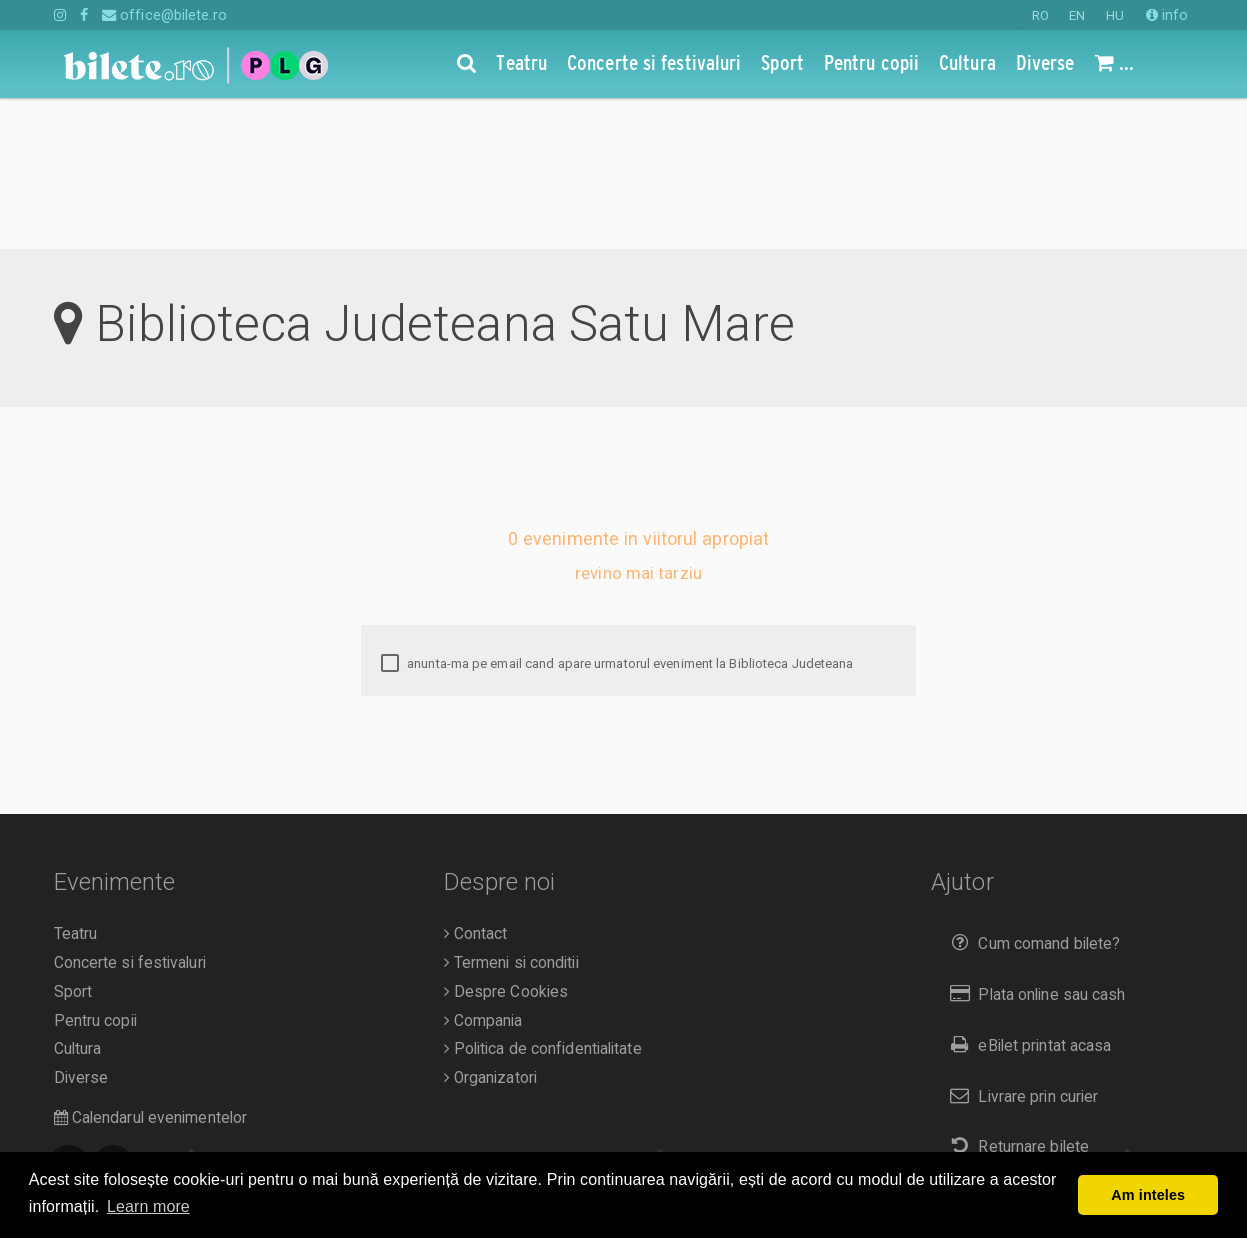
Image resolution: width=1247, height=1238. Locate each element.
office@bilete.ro (164, 15)
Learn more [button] (148, 1206)
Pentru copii (95, 870)
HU (1115, 15)
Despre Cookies (506, 841)
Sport (73, 841)
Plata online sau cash (1033, 843)
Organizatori (490, 927)
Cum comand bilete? (1030, 792)
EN (1077, 15)
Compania (483, 870)
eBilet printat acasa (1026, 894)
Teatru (76, 783)
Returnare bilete (1015, 995)
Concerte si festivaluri (130, 812)
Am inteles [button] (1148, 1195)
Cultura (78, 898)
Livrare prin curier (1019, 945)
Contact (476, 783)
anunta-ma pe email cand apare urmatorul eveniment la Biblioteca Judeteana (617, 513)
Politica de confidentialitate (543, 898)
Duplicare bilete (1013, 1046)
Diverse (81, 927)
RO (1040, 15)
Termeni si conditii (511, 812)
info (1167, 15)
